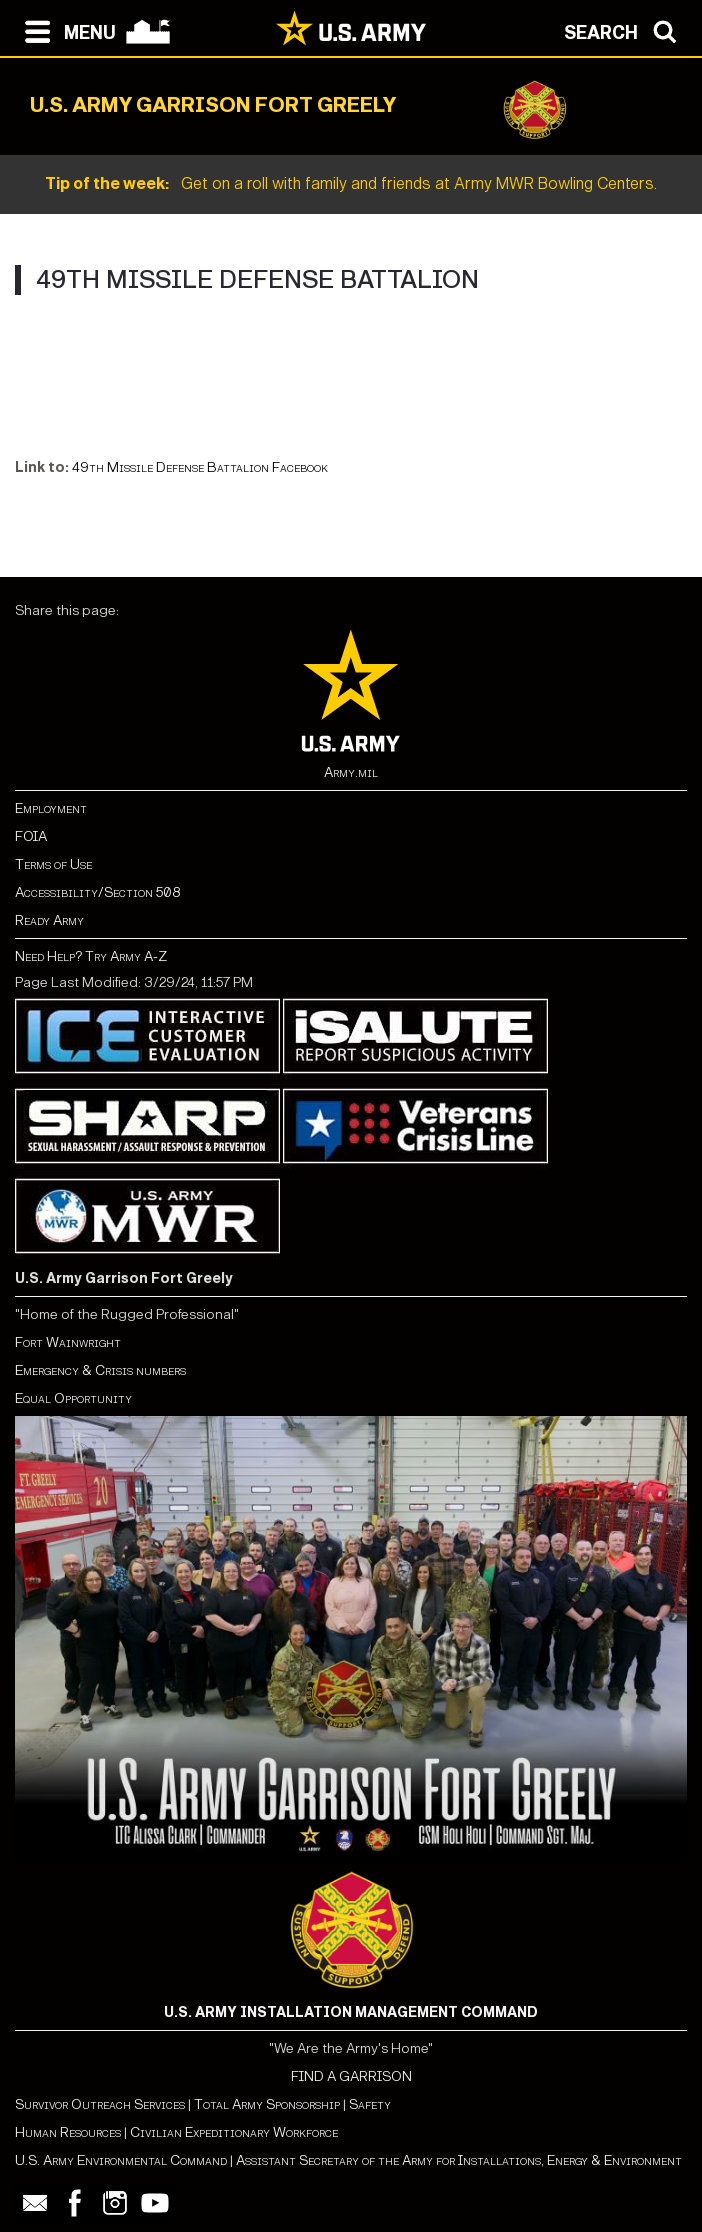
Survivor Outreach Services (100, 2104)
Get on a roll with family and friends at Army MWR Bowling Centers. (351, 183)
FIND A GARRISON (351, 2076)
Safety (370, 2104)
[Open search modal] (625, 30)
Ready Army (49, 920)
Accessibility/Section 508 (97, 892)
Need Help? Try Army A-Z (91, 956)
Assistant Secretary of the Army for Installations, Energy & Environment (459, 2160)
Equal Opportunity (73, 1398)
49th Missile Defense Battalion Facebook (200, 467)
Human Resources (68, 2132)
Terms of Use (53, 864)
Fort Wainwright (68, 1342)
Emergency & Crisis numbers (100, 1370)
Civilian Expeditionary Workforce (234, 2132)
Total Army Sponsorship (267, 2104)
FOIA (31, 836)
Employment (51, 808)
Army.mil (351, 772)
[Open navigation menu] (65, 30)
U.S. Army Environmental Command (121, 2160)
